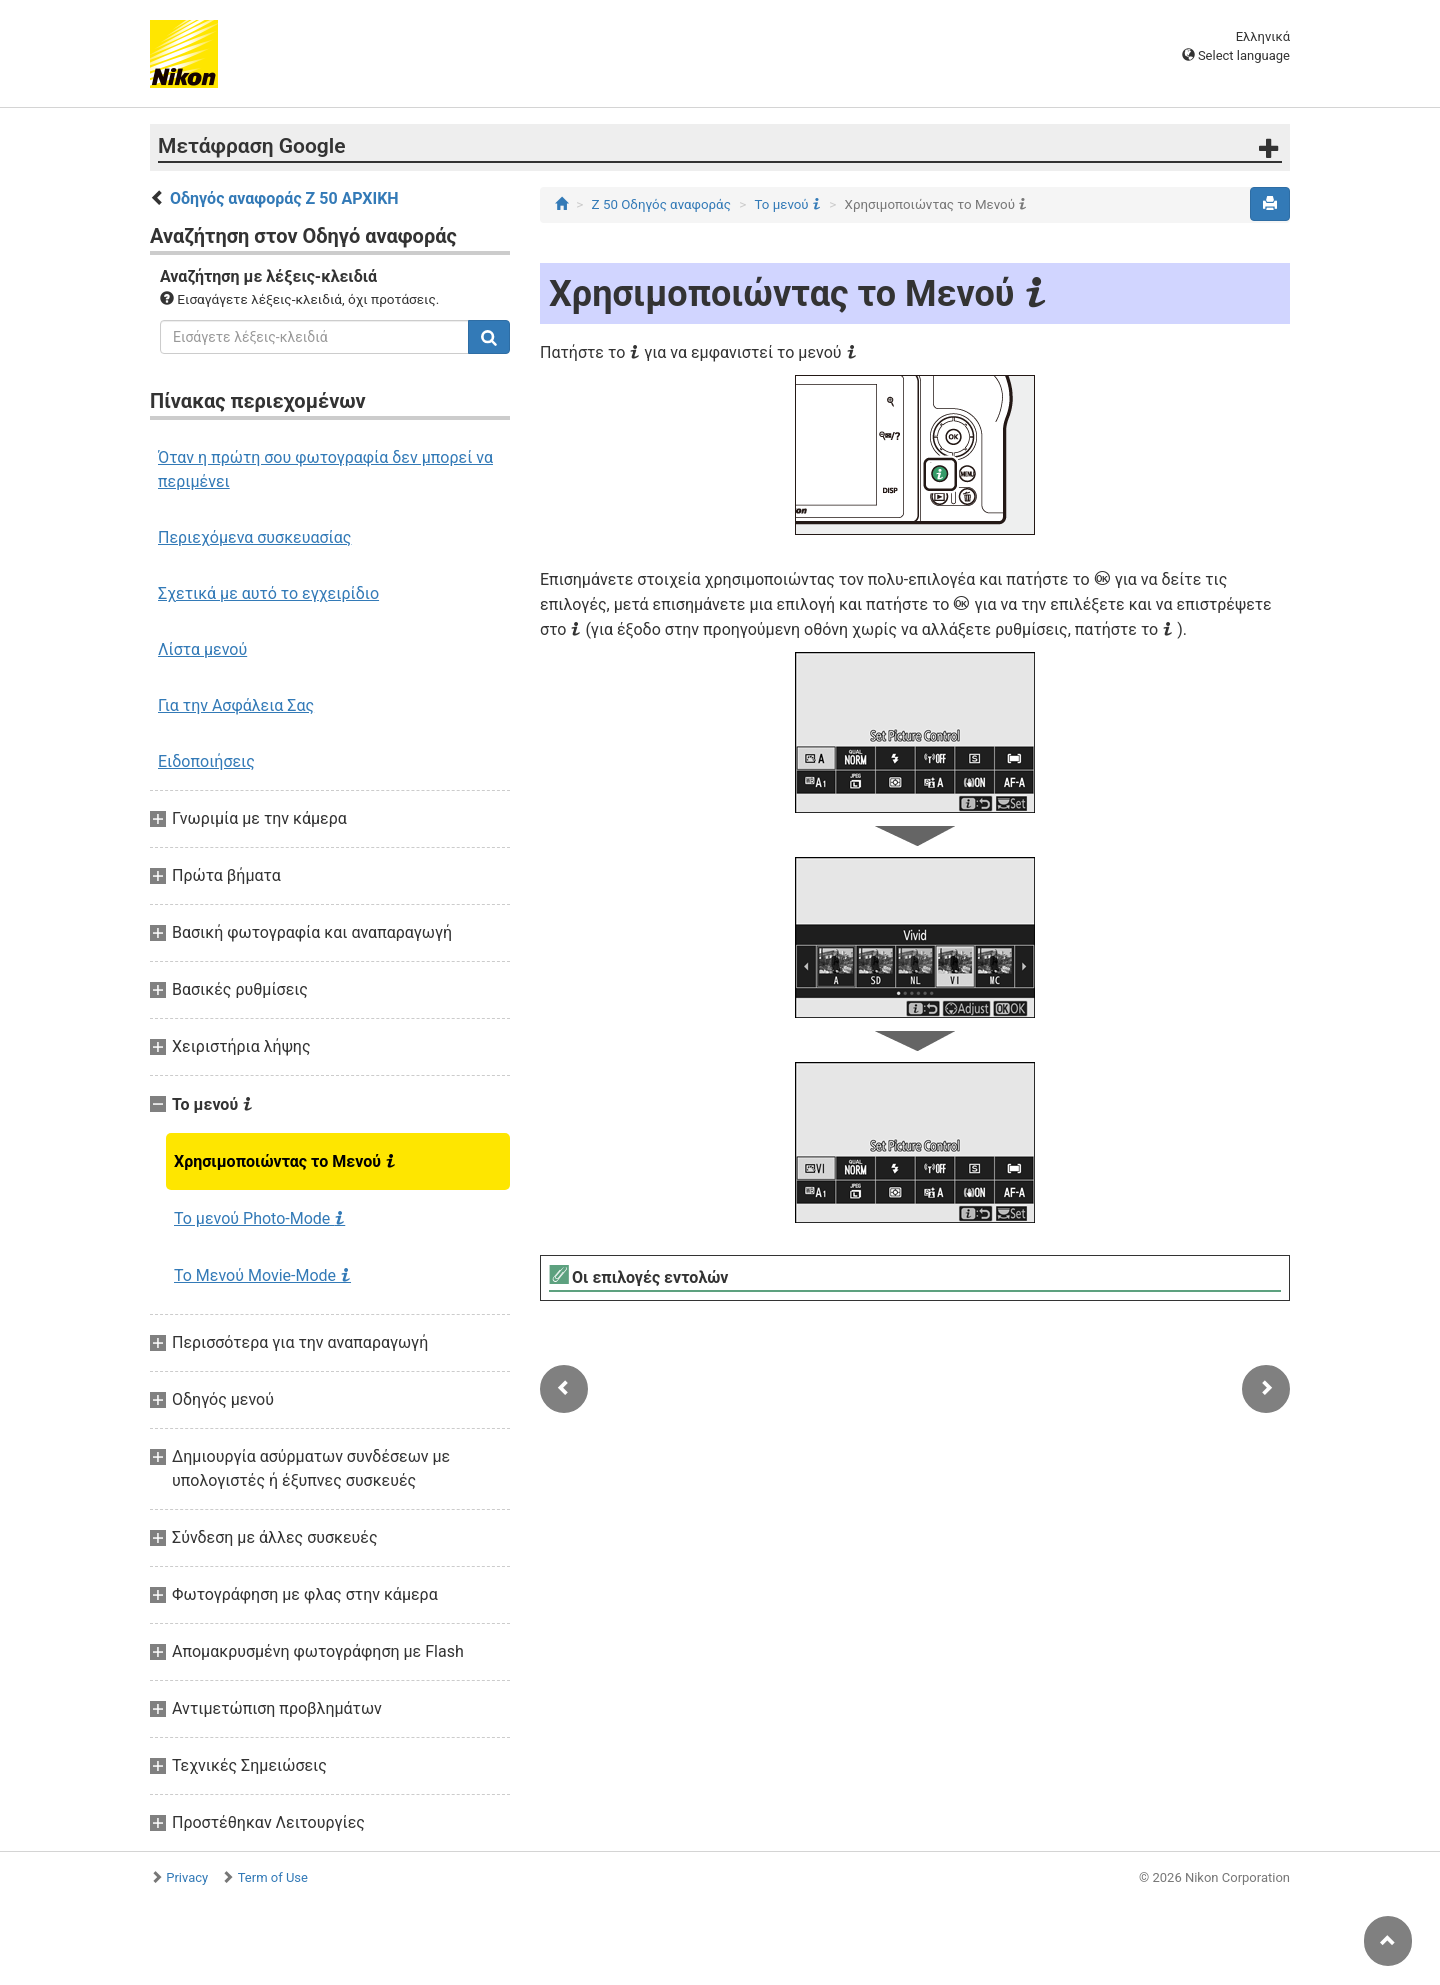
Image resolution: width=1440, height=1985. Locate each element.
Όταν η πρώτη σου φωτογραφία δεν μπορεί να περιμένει (325, 469)
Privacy (187, 1877)
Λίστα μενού (202, 649)
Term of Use (273, 1877)
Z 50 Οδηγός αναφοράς (661, 204)
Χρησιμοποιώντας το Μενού (285, 1161)
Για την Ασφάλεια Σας (236, 705)
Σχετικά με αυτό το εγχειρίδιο (268, 593)
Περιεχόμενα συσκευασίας (254, 537)
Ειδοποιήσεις (206, 761)
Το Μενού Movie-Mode (262, 1275)
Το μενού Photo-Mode (259, 1218)
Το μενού (787, 204)
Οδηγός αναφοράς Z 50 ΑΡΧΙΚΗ (284, 198)
